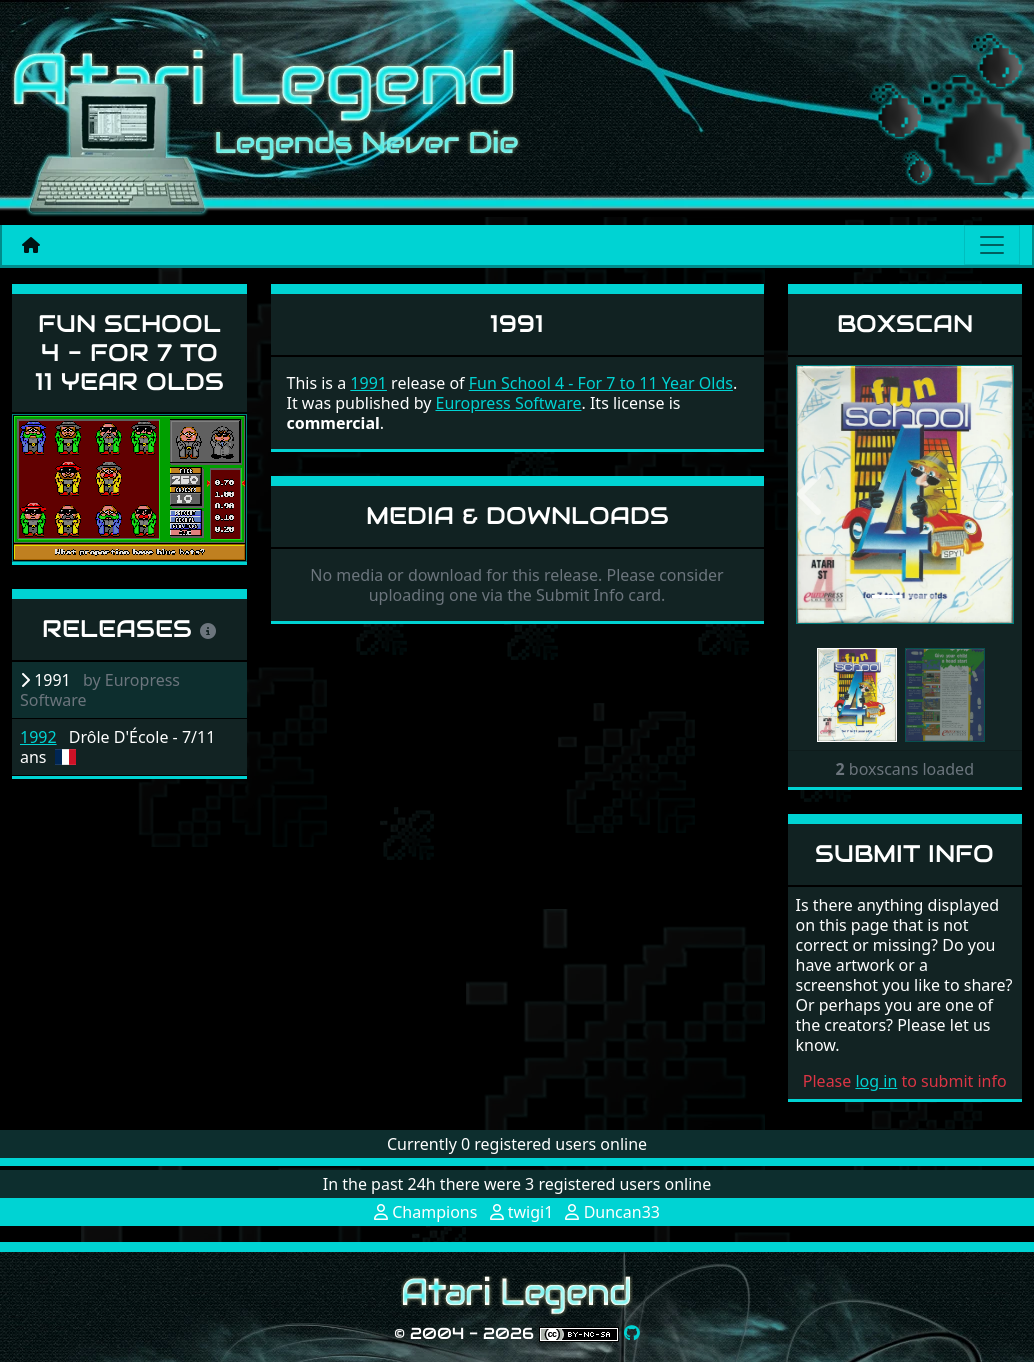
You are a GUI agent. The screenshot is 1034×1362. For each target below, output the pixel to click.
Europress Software (508, 403)
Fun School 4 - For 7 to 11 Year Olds (129, 352)
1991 (368, 383)
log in (876, 1081)
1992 (38, 737)
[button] (812, 494)
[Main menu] (992, 245)
